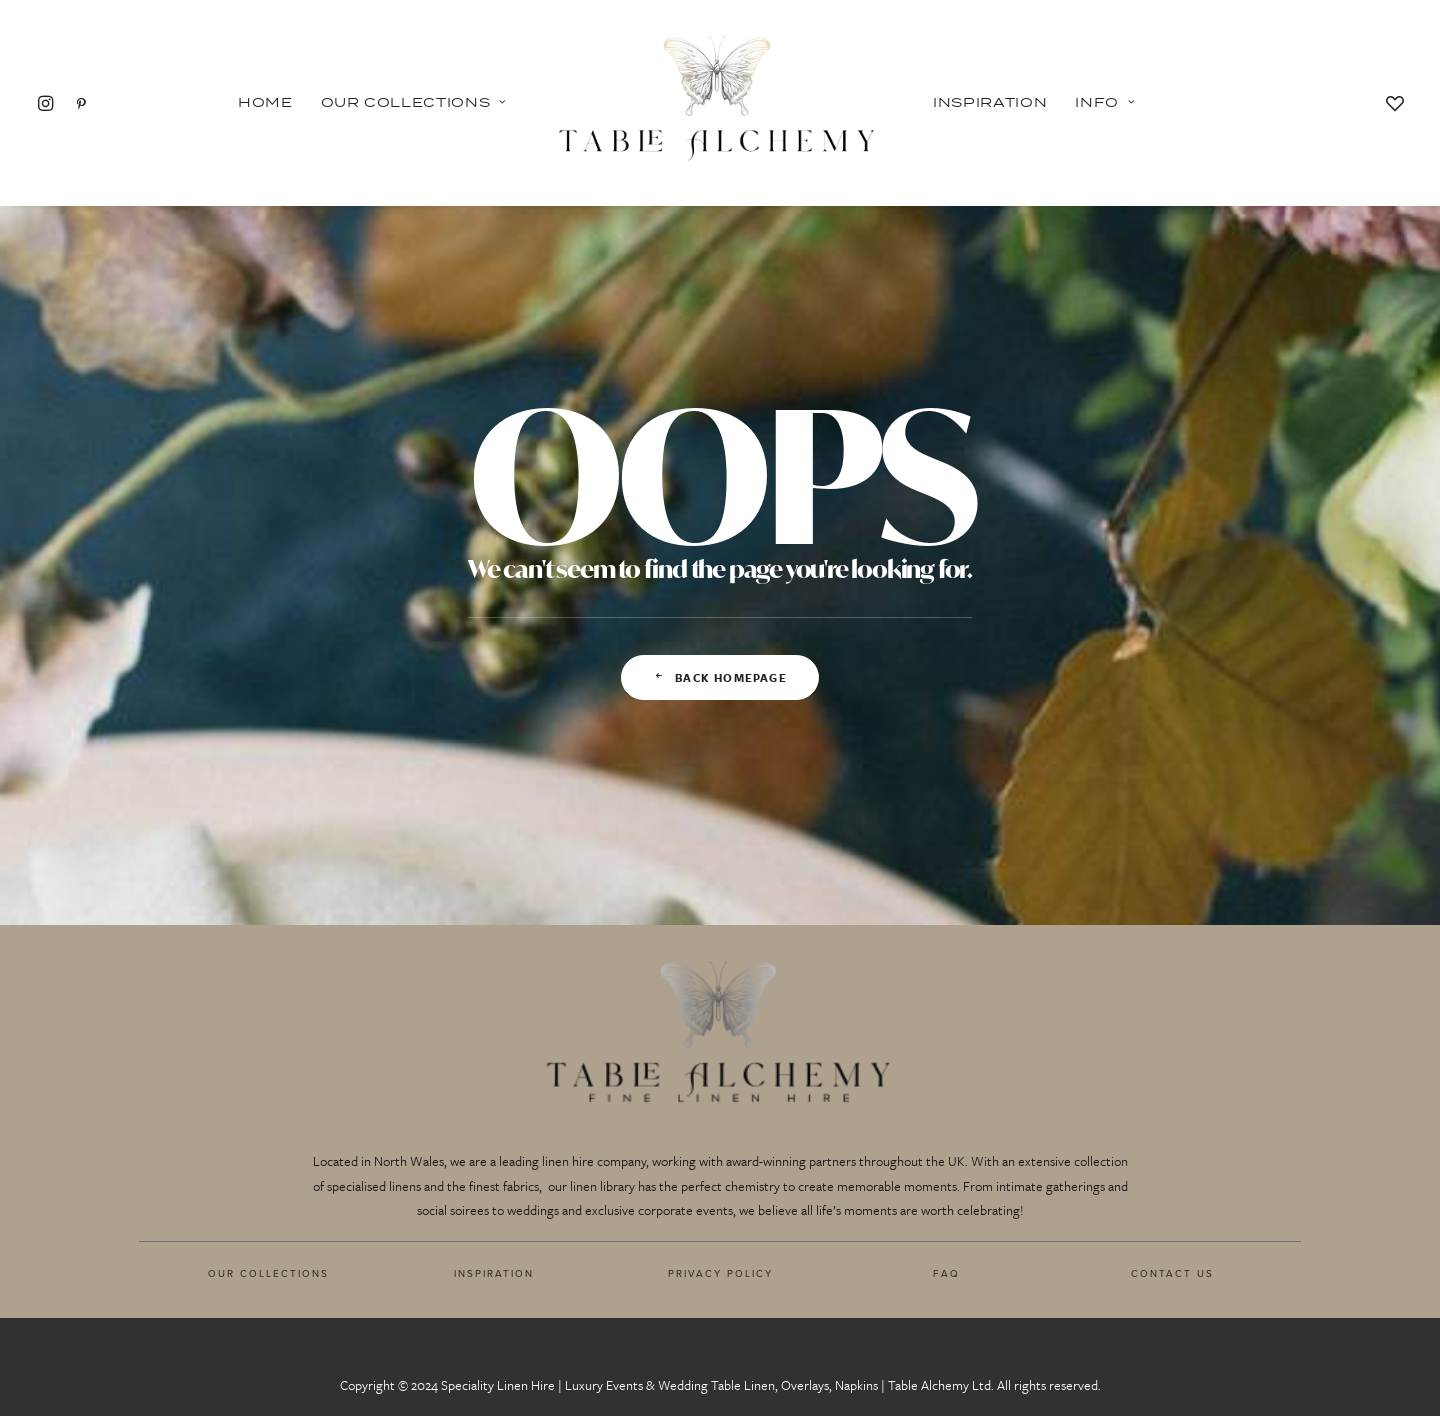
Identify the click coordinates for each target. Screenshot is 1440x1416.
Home (265, 102)
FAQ (946, 1273)
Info (1105, 102)
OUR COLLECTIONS (268, 1273)
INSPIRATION (494, 1273)
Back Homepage (720, 677)
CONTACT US (1172, 1273)
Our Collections (414, 102)
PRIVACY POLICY (720, 1273)
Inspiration (990, 102)
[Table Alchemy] (720, 102)
